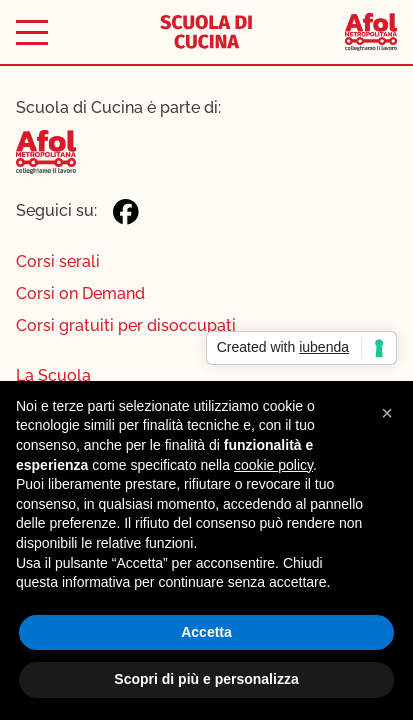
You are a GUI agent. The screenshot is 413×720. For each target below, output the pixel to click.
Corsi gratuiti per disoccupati (126, 325)
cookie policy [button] (273, 465)
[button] (387, 413)
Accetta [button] (206, 632)
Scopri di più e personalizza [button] (206, 679)
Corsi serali (58, 261)
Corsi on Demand (80, 293)
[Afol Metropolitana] (371, 32)
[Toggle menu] (32, 32)
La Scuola (53, 375)
